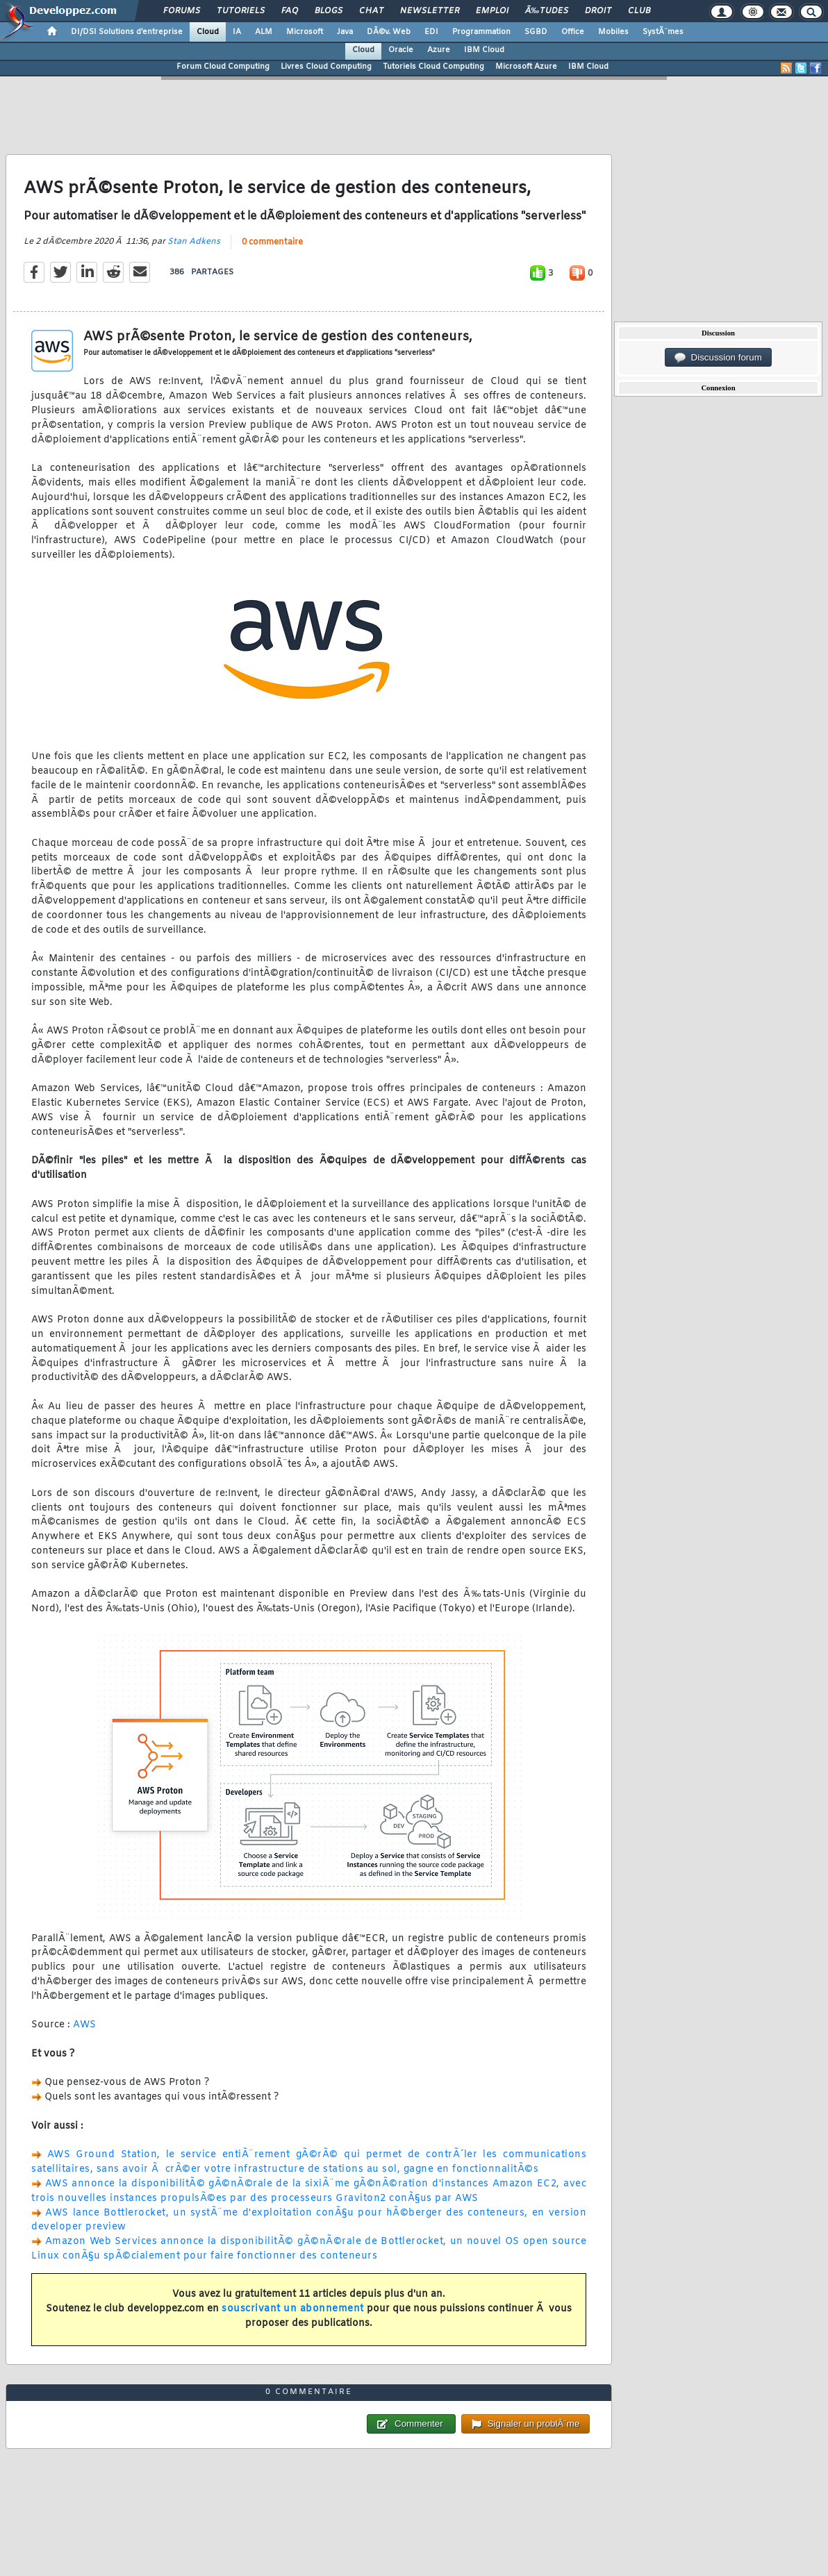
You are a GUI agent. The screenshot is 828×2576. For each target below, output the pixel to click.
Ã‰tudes (547, 11)
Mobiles (613, 32)
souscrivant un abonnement (293, 2309)
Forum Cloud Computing (223, 67)
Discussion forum (718, 357)
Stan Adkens (193, 241)
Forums (181, 11)
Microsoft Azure (526, 67)
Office (572, 32)
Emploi (492, 11)
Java (345, 32)
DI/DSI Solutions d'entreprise (127, 32)
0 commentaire (272, 242)
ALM (263, 32)
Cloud (208, 32)
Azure (438, 50)
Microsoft (304, 32)
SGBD (535, 32)
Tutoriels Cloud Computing (433, 67)
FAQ (289, 11)
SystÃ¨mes (663, 32)
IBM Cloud (484, 50)
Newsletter (430, 11)
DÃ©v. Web (389, 32)
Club (639, 11)
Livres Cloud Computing (326, 67)
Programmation (481, 32)
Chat (371, 11)
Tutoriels (240, 11)
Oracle (400, 50)
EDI (431, 32)
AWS (85, 2024)
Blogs (328, 11)
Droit (598, 11)
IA (237, 32)
